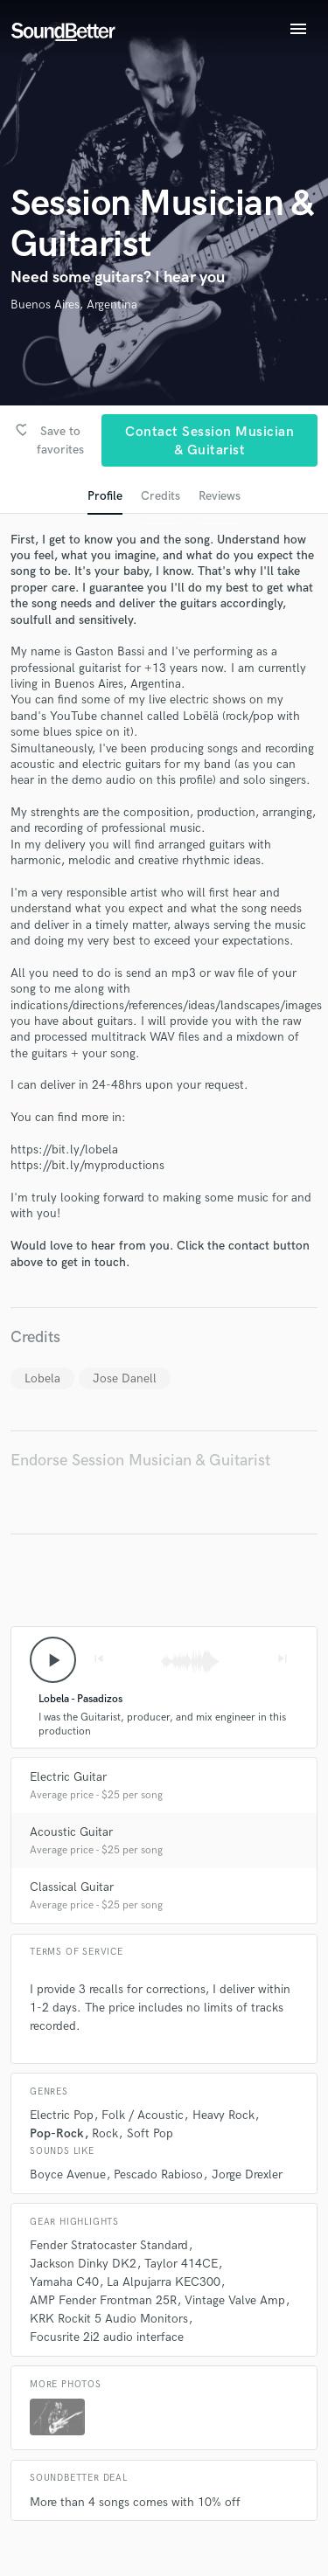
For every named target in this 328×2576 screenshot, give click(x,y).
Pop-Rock (57, 2133)
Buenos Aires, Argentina (73, 304)
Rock (105, 2133)
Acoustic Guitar (71, 1832)
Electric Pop (62, 2115)
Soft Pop (150, 2133)
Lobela (42, 1378)
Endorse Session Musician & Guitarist (140, 1461)
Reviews (220, 495)
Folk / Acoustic (142, 2115)
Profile (104, 495)
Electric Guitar (68, 1776)
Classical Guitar (72, 1887)
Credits (160, 495)
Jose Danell (125, 1378)
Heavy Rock (223, 2115)
